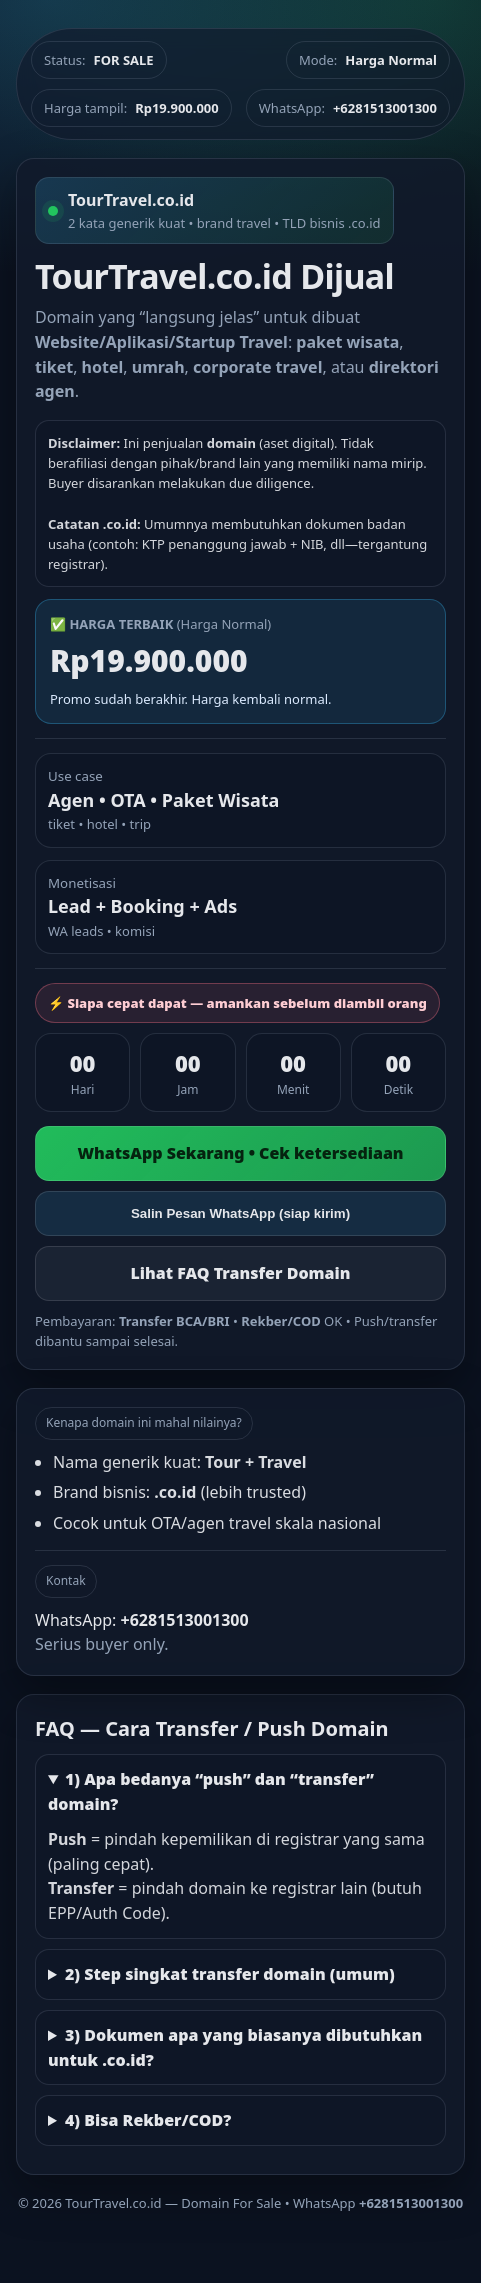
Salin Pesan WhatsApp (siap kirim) (240, 1213)
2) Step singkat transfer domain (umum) (230, 1974)
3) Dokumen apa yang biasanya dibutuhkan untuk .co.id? (235, 2047)
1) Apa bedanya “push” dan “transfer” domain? (211, 1791)
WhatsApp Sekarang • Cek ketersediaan (240, 1153)
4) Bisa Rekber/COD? (148, 2120)
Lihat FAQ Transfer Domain (240, 1273)
